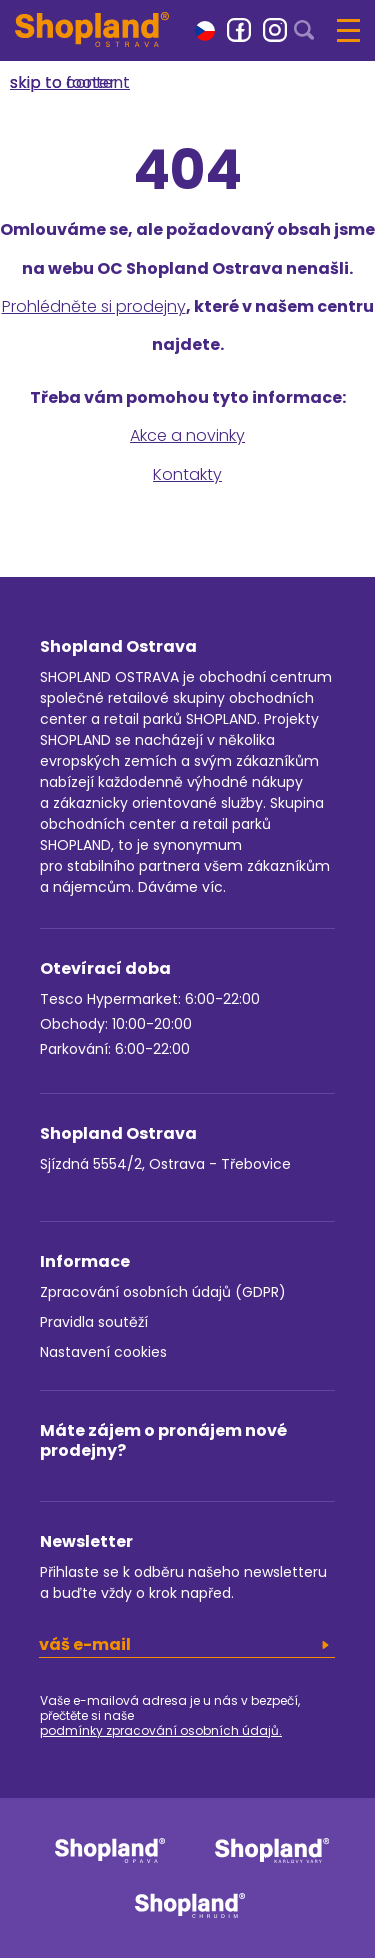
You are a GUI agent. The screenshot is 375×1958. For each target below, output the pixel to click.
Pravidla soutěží (94, 1322)
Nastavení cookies (103, 1352)
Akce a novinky (187, 435)
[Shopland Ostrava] (92, 29)
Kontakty (187, 474)
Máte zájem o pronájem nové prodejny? (163, 1440)
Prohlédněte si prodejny (94, 306)
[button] (205, 29)
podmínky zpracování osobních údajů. (161, 1730)
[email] (187, 1644)
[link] (239, 30)
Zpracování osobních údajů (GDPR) (163, 1292)
